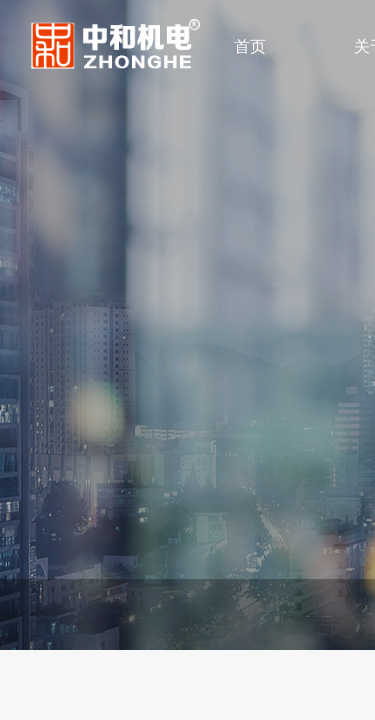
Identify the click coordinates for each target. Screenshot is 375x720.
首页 (250, 46)
